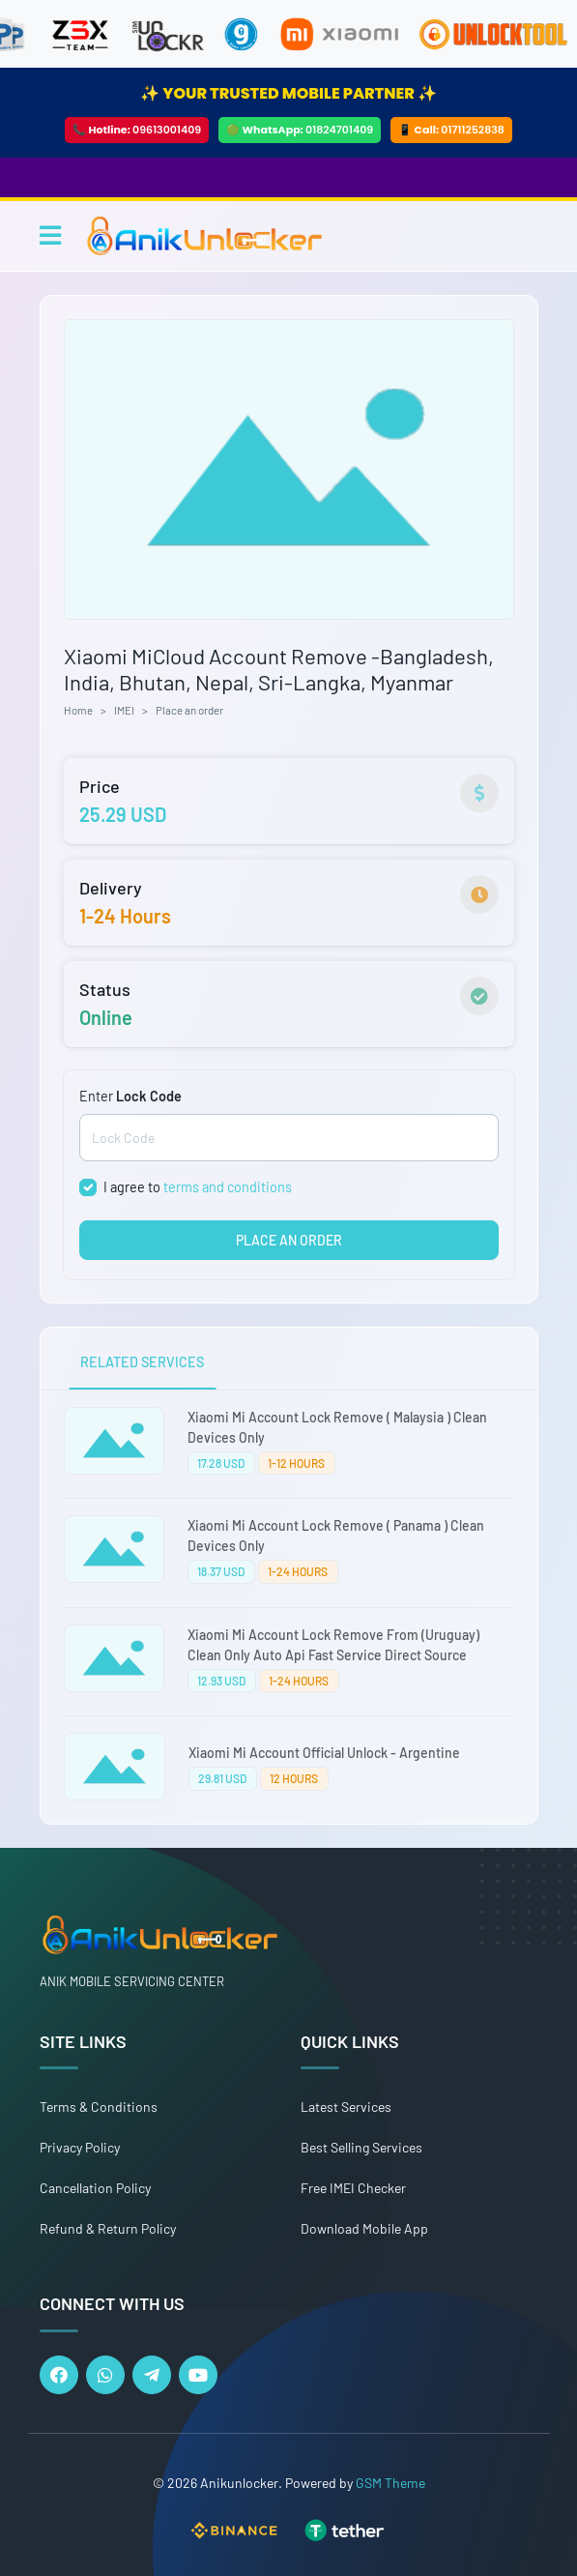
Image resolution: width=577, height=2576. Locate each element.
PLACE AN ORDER (289, 1240)
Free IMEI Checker (353, 2188)
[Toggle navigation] (50, 235)
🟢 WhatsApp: (299, 129)
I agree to (197, 1187)
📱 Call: (451, 129)
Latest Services (346, 2106)
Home (78, 710)
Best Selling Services (361, 2147)
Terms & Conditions (99, 2106)
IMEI (124, 710)
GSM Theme (390, 2482)
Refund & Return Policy (108, 2228)
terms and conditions (227, 1187)
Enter (130, 1096)
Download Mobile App (364, 2228)
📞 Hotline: (136, 129)
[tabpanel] (289, 1607)
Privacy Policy (80, 2147)
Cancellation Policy (95, 2188)
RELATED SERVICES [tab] (142, 1362)
